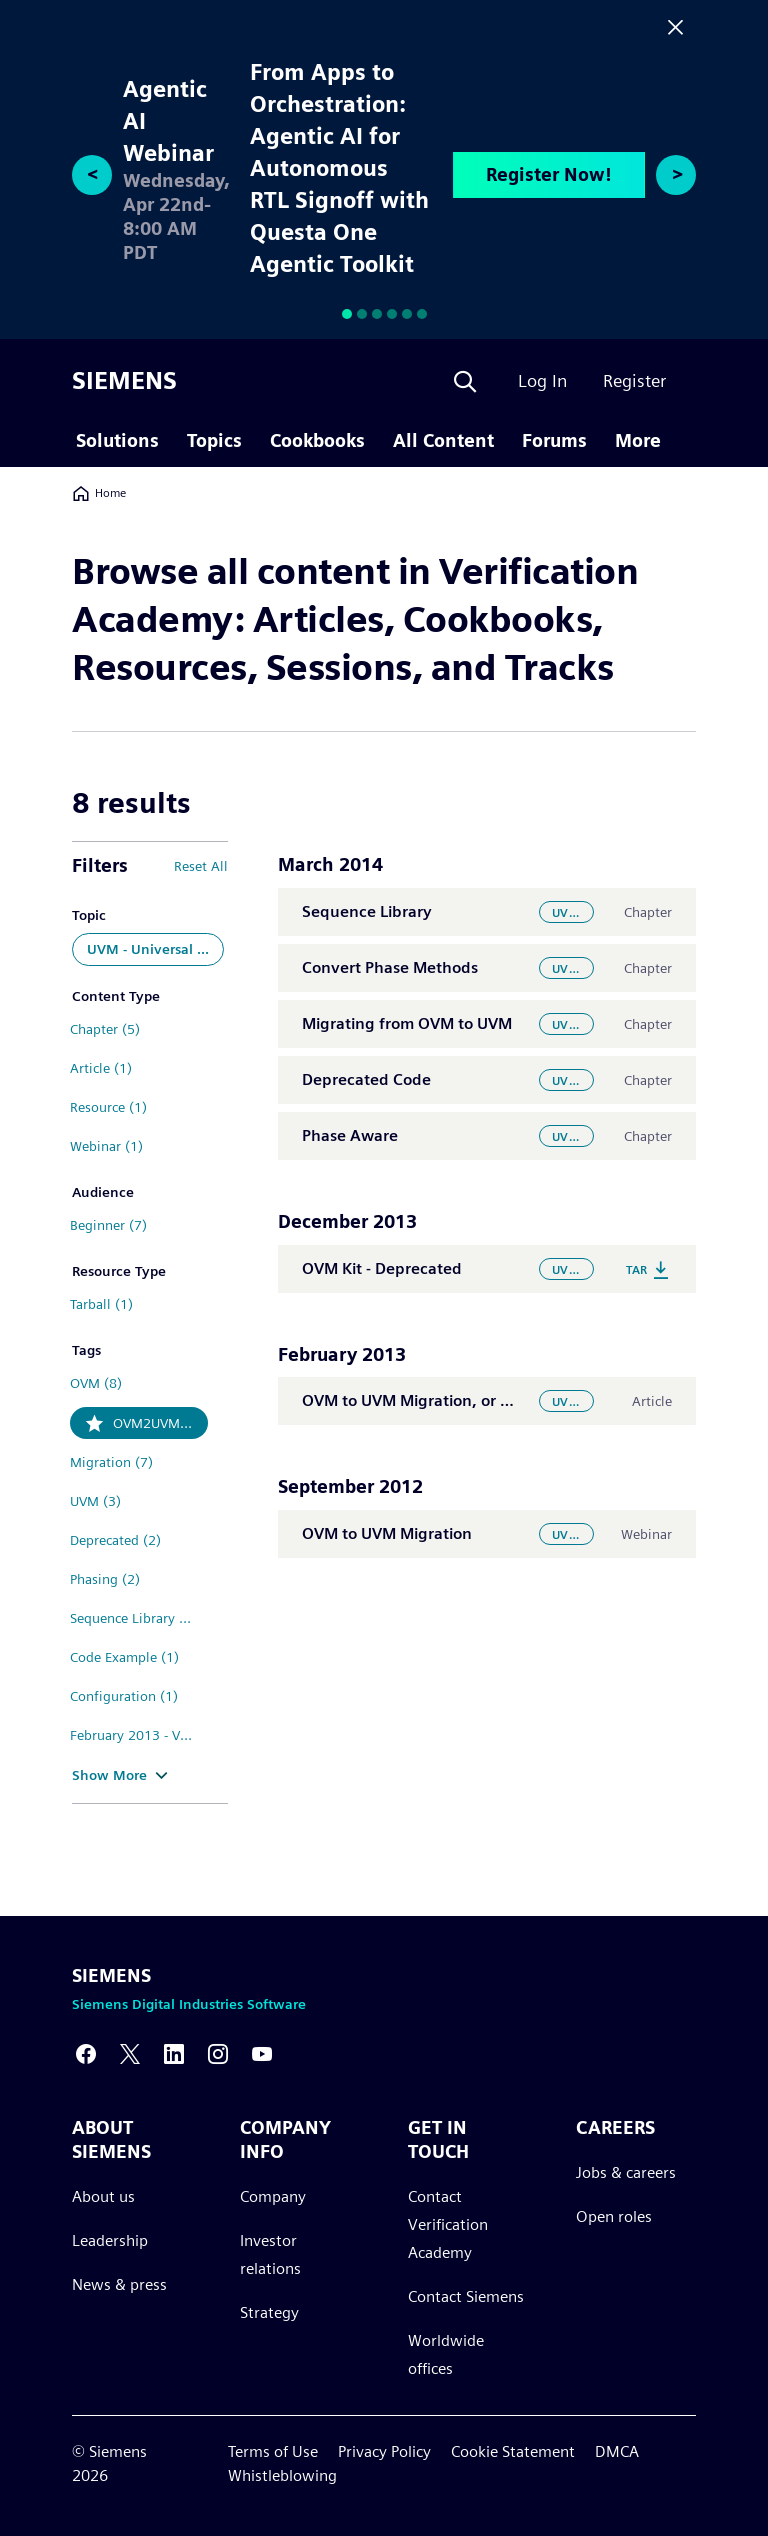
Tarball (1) (101, 1304)
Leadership (110, 2240)
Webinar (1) (106, 1146)
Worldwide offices (446, 2354)
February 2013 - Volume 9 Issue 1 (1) (139, 1735)
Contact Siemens (466, 2296)
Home (99, 493)
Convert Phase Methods (390, 967)
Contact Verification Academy (448, 2224)
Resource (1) (108, 1107)
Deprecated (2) (115, 1540)
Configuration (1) (124, 1696)
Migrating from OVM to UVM (407, 1023)
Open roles (614, 2216)
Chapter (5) (105, 1029)
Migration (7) (111, 1462)
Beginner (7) (108, 1225)
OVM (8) (96, 1383)
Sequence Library (367, 911)
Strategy (269, 2312)
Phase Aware (350, 1135)
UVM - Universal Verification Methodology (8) (155, 949)
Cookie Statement (513, 2451)
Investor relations (270, 2254)
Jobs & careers (626, 2172)
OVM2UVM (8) (157, 1423)
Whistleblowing (282, 2475)
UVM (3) (95, 1501)
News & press (119, 2284)
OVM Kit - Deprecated (382, 1268)
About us (103, 2196)
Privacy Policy (384, 2451)
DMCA (617, 2451)
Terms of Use (273, 2451)
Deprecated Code (366, 1079)
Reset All (201, 866)
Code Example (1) (124, 1657)
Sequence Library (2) (133, 1618)
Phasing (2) (105, 1579)
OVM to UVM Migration (387, 1533)
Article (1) (101, 1068)
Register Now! (549, 174)
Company (273, 2196)
